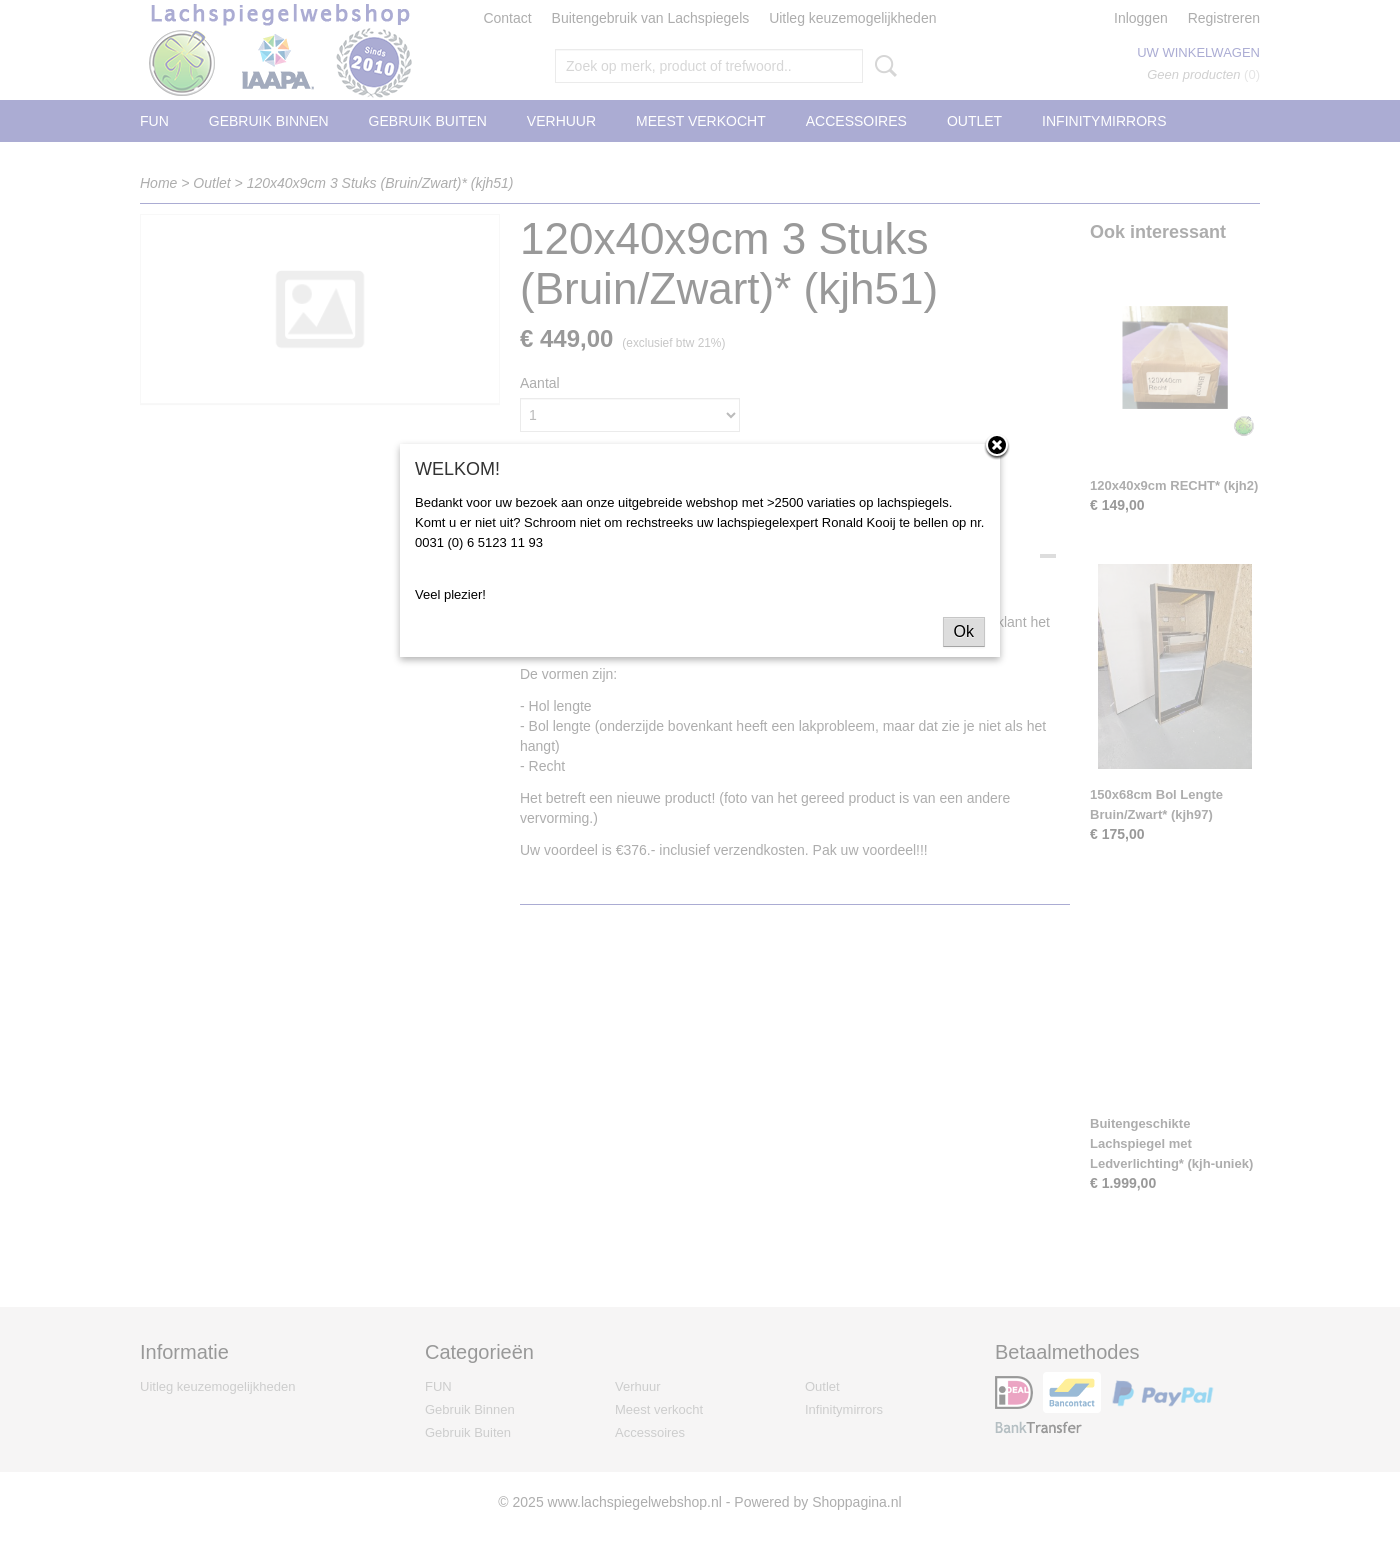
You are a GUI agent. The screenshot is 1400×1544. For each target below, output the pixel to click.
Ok (964, 631)
